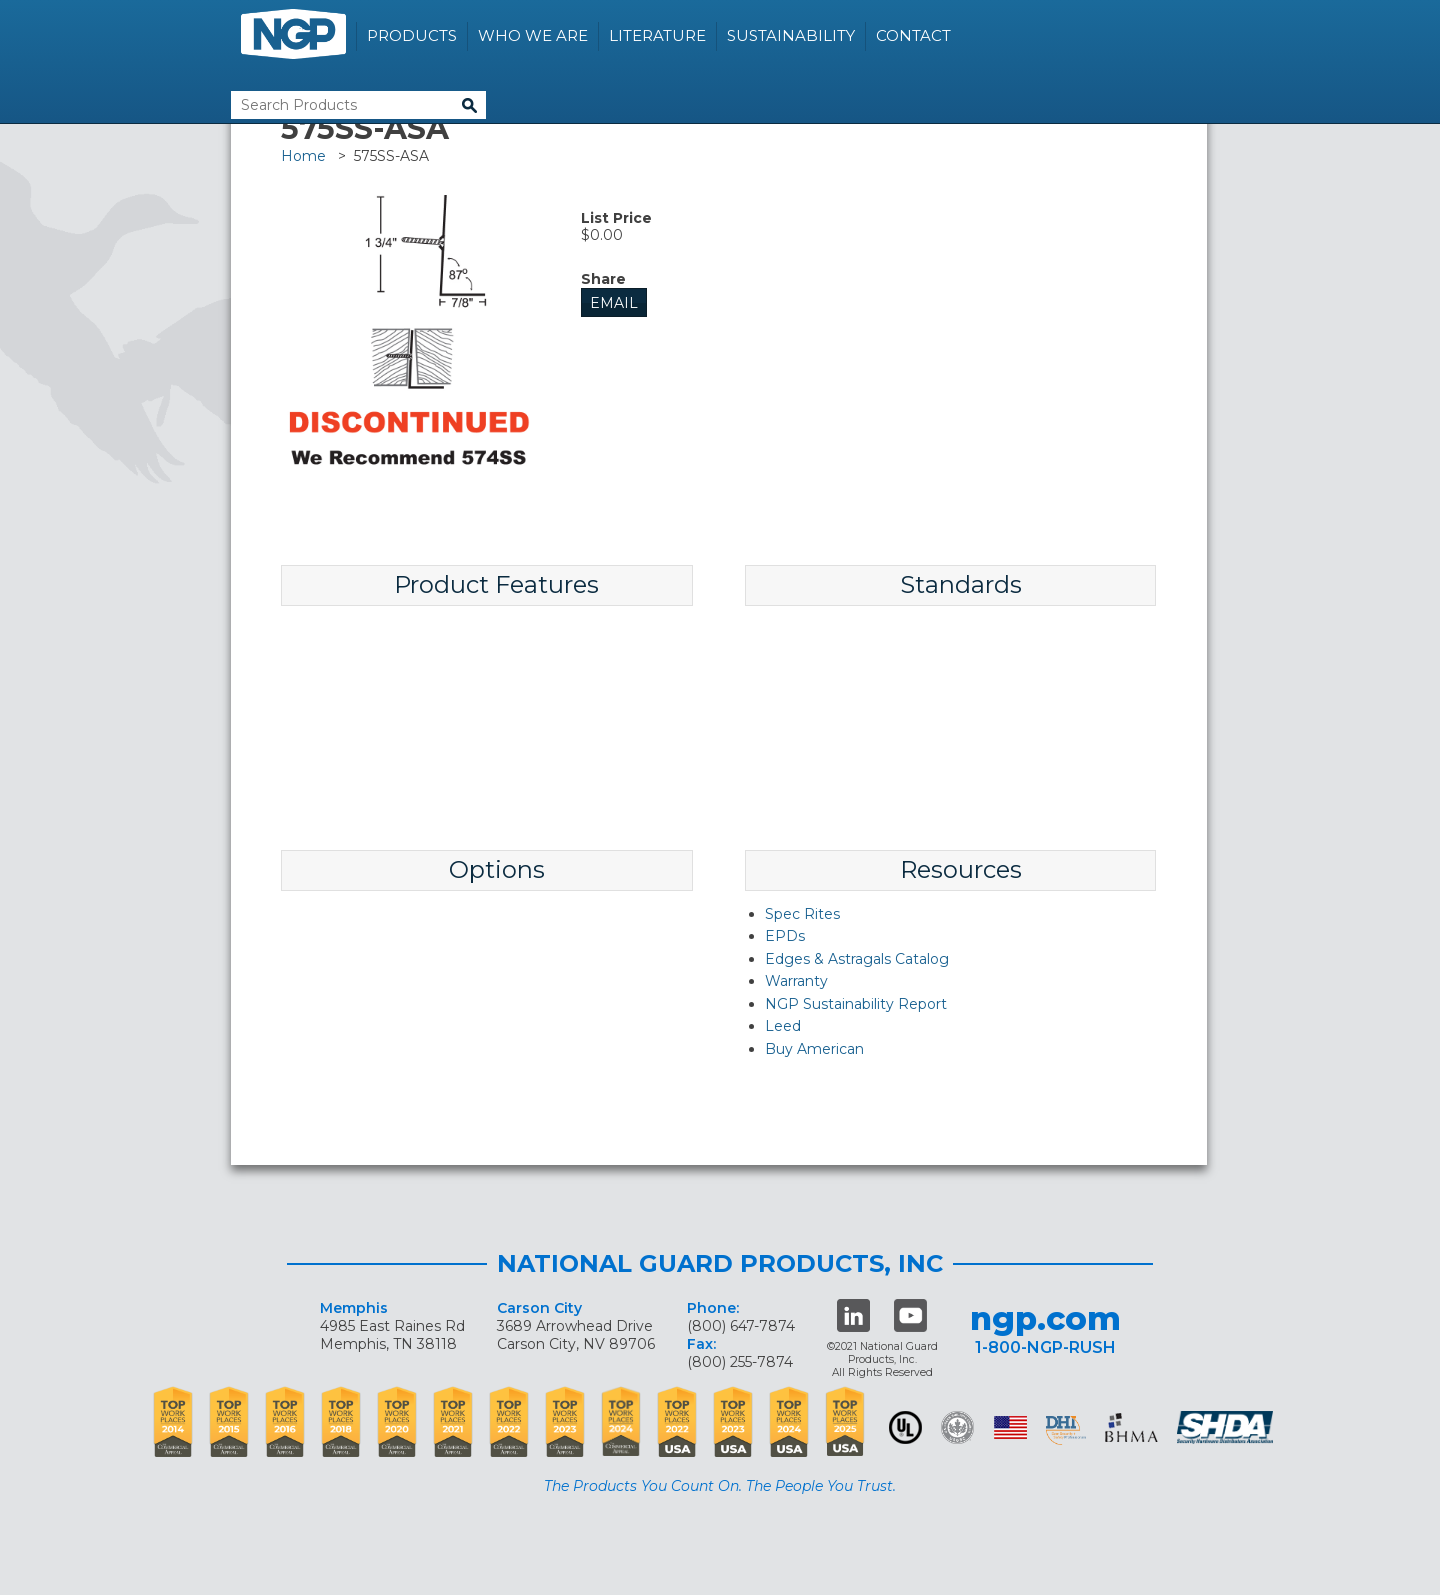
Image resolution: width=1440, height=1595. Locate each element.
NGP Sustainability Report (856, 1004)
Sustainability (791, 35)
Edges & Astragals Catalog (857, 959)
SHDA (1227, 1427)
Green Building (957, 1427)
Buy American (814, 1049)
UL (905, 1427)
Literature (657, 35)
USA (1010, 1427)
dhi (1066, 1431)
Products (412, 35)
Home (303, 156)
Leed (783, 1026)
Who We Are (533, 35)
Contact (913, 35)
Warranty (796, 981)
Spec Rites (802, 914)
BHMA (1131, 1427)
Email (614, 303)
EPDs (785, 936)
